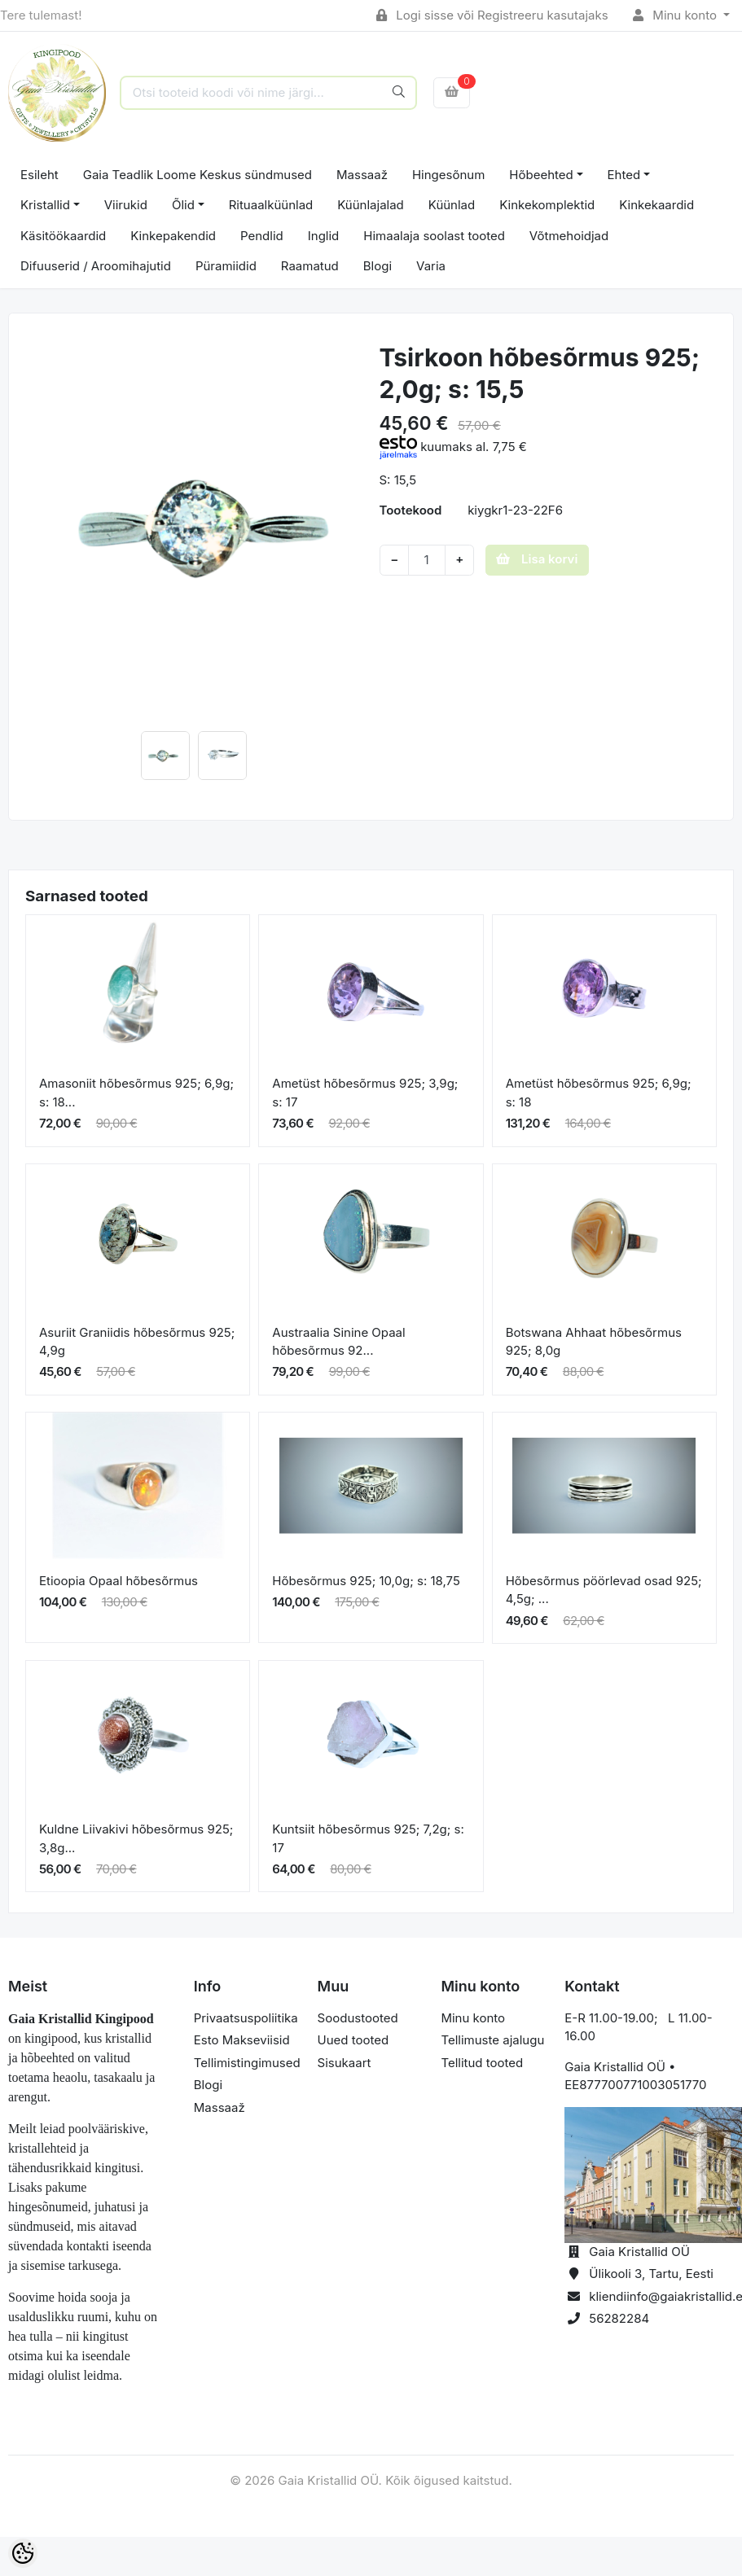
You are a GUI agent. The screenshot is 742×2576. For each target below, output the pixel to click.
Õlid (183, 204)
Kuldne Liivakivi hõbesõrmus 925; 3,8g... (136, 1838)
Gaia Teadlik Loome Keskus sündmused (197, 174)
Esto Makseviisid (242, 2040)
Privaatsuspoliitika (246, 2018)
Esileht (39, 174)
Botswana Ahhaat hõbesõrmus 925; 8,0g (594, 1342)
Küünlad (451, 204)
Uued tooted (353, 2040)
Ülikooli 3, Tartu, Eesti (651, 2273)
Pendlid (261, 235)
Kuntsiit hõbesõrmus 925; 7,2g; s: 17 (367, 1838)
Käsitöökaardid (63, 235)
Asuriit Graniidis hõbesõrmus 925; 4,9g (137, 1342)
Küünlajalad (370, 204)
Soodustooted (358, 2018)
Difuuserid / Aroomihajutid (95, 266)
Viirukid (125, 204)
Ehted (624, 174)
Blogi (377, 266)
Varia (431, 266)
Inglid (324, 235)
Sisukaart (344, 2062)
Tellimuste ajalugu (492, 2040)
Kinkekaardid (656, 204)
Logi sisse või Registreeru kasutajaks (492, 15)
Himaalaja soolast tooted (434, 235)
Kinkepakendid (173, 235)
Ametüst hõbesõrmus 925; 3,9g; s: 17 (365, 1093)
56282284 (619, 2318)
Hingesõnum (448, 174)
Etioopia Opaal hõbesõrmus (118, 1580)
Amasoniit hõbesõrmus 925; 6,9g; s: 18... (136, 1093)
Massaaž (362, 174)
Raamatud (310, 266)
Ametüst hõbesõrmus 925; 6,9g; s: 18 (599, 1093)
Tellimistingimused (247, 2062)
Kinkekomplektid (547, 204)
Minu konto (677, 15)
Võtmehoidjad (568, 235)
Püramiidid (226, 266)
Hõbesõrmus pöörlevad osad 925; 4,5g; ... (604, 1590)
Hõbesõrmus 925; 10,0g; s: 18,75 (366, 1580)
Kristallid (45, 204)
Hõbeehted (541, 174)
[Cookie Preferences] (22, 2553)
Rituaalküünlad (271, 204)
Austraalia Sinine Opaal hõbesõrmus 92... (338, 1342)
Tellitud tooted (482, 2062)
